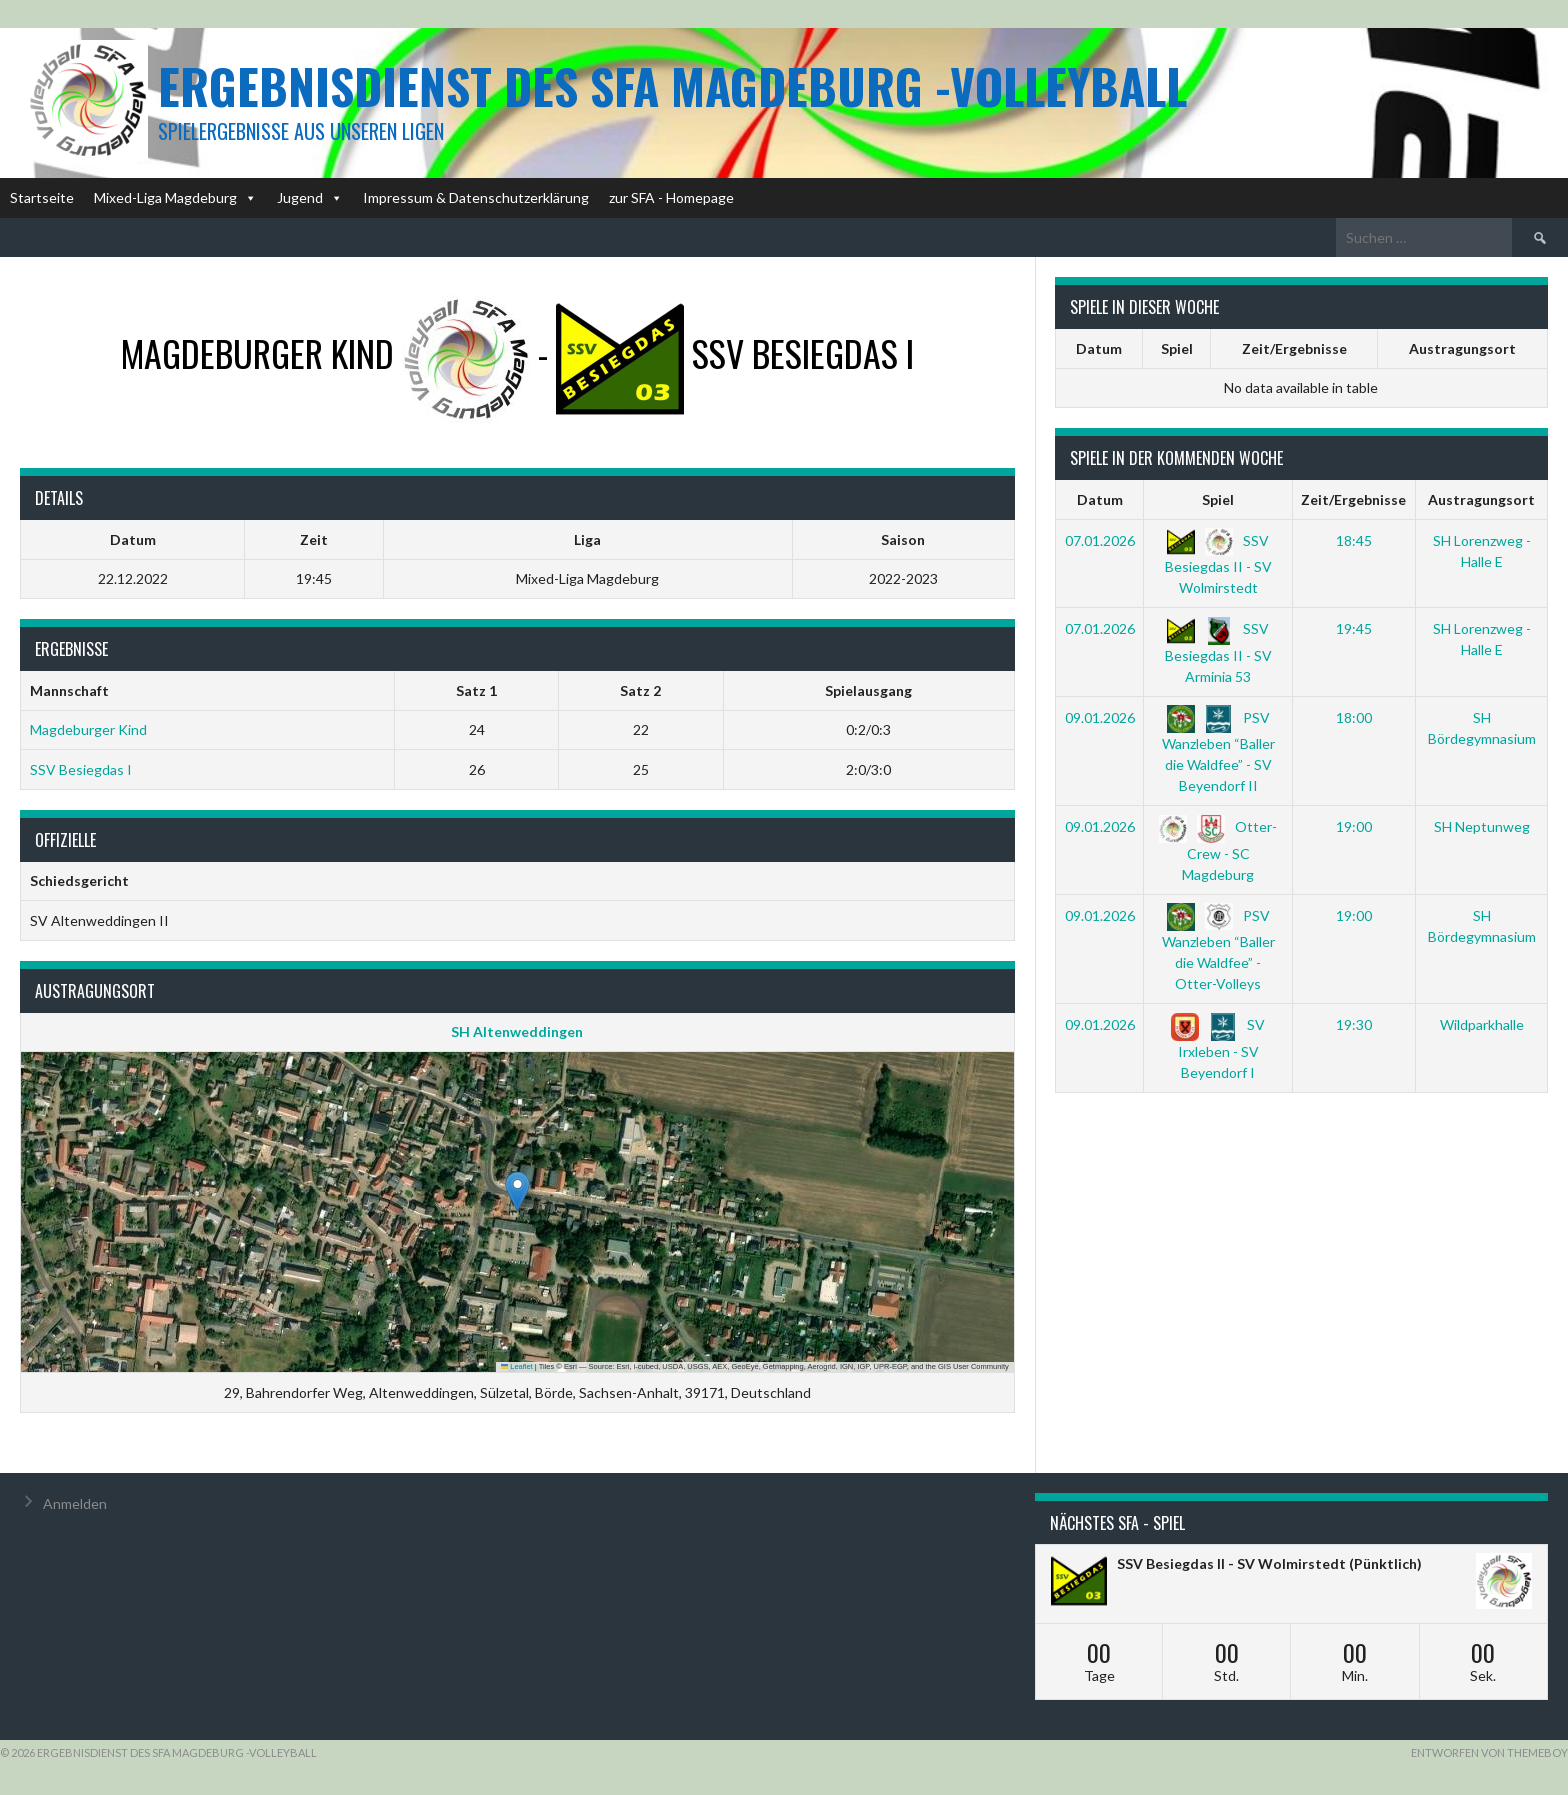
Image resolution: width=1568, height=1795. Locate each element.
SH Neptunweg (1482, 826)
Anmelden (75, 1503)
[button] (517, 1191)
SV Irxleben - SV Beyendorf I (1218, 1048)
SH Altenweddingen (517, 1031)
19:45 (1354, 628)
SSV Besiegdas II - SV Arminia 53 (1218, 652)
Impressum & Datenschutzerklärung (476, 197)
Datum (1099, 348)
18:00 (1354, 717)
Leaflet (517, 1366)
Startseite (42, 197)
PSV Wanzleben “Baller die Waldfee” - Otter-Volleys (1218, 949)
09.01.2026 (1100, 717)
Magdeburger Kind (88, 729)
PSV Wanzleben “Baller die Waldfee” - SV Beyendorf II (1218, 751)
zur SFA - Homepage (671, 197)
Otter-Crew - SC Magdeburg (1218, 850)
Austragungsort (1462, 348)
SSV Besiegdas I (81, 769)
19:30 (1354, 1024)
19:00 (1354, 826)
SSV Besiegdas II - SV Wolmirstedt (1218, 564)
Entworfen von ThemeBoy (1489, 1752)
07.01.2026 (1100, 540)
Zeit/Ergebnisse (1294, 348)
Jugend (310, 197)
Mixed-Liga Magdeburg (175, 197)
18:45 (1354, 540)
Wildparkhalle (1482, 1024)
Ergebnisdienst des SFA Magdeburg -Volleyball (672, 85)
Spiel (1177, 348)
